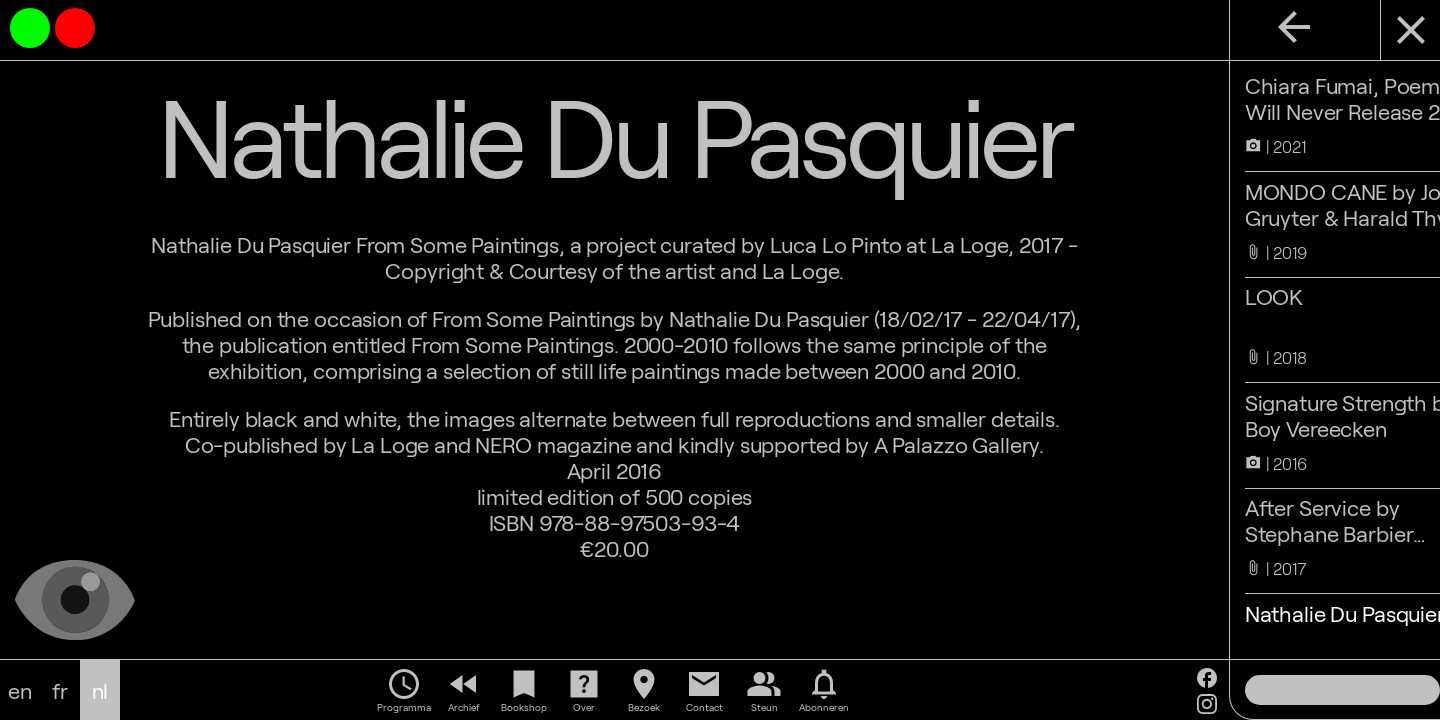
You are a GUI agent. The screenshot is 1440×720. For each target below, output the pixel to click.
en (20, 690)
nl (100, 690)
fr (60, 690)
